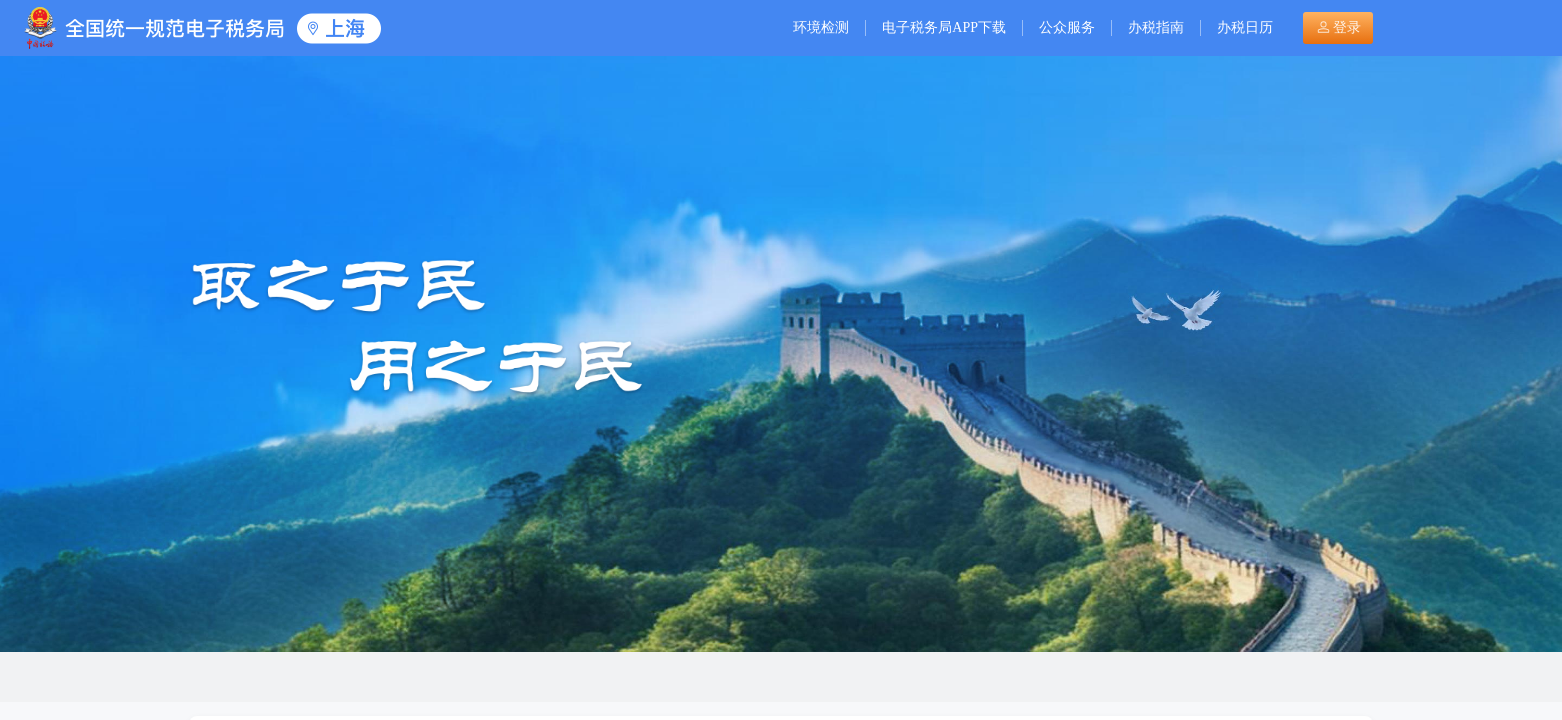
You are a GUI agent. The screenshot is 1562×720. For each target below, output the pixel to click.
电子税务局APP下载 (944, 27)
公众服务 (1067, 27)
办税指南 (1156, 27)
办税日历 (1245, 27)
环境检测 (821, 27)
